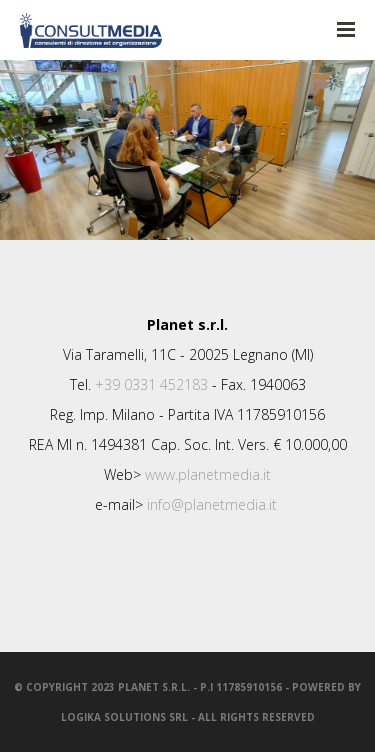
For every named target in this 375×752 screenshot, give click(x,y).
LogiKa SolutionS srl (124, 717)
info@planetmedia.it (212, 504)
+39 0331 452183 (151, 384)
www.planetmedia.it (208, 474)
